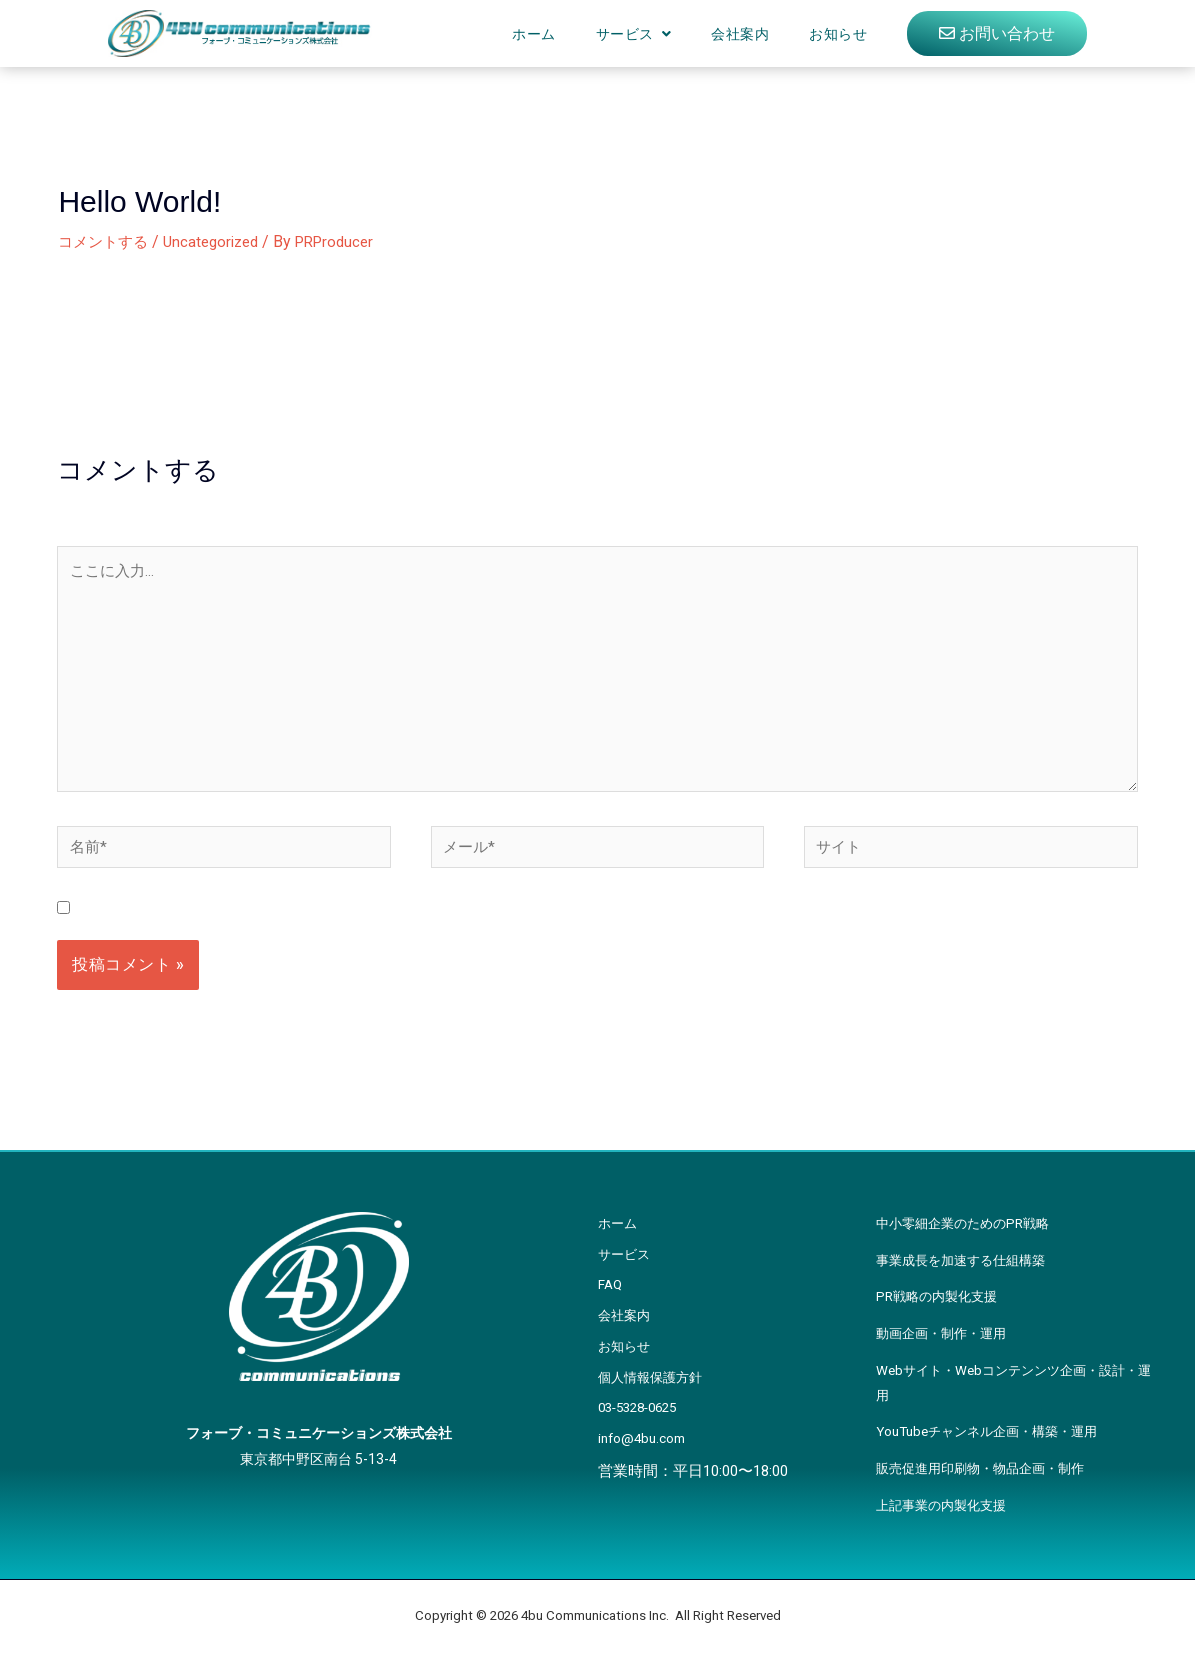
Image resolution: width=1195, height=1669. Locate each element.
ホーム (534, 34)
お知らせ (838, 34)
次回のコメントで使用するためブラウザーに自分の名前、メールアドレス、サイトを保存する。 (428, 928)
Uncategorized (220, 241)
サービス (625, 34)
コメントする (106, 241)
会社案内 (740, 34)
